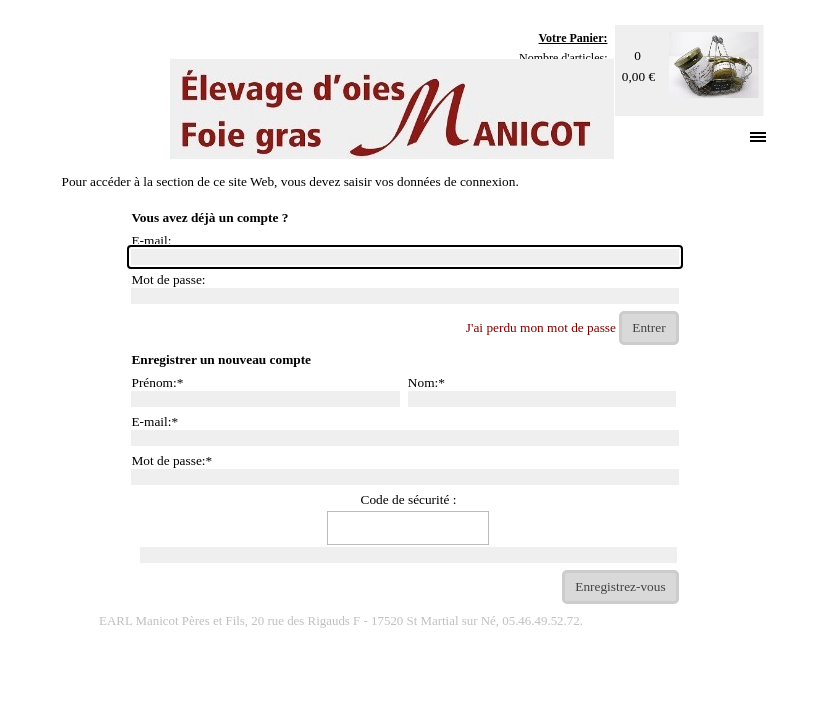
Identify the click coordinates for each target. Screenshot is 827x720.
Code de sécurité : (409, 499)
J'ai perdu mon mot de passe (541, 327)
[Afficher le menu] (758, 136)
